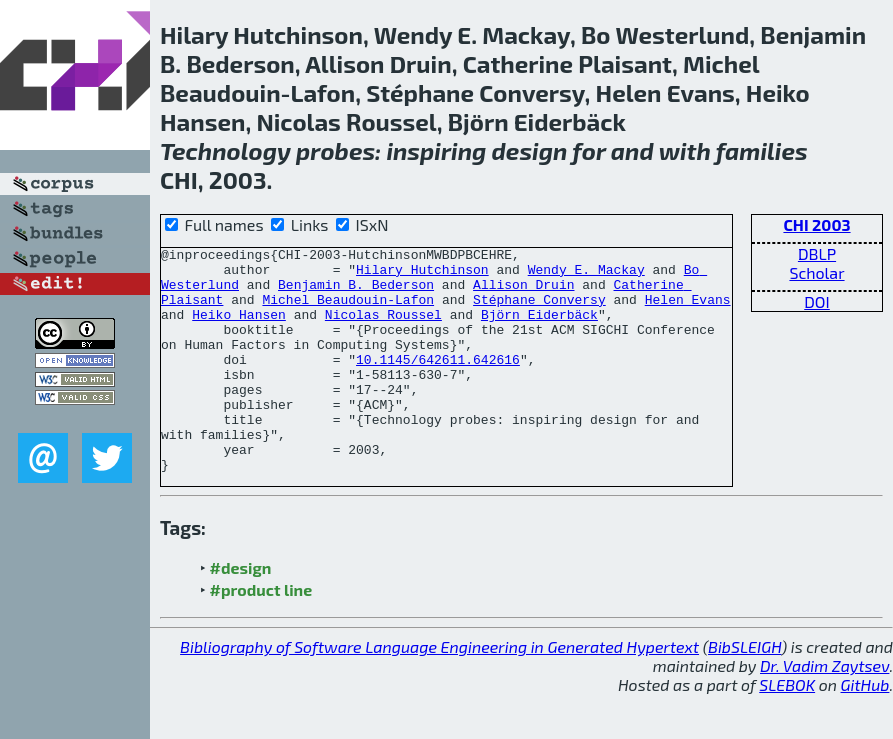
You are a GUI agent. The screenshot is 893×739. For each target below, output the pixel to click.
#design (241, 612)
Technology (225, 150)
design (530, 150)
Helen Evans (688, 311)
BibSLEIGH (744, 691)
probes (335, 150)
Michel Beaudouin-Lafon (348, 311)
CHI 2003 (816, 224)
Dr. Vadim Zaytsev (824, 710)
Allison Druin (523, 293)
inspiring (436, 150)
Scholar (816, 272)
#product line (261, 634)
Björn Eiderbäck (539, 329)
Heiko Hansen (239, 329)
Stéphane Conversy (539, 311)
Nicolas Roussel (383, 329)
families (762, 150)
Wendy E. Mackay (586, 275)
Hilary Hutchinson (422, 275)
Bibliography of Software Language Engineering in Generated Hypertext (439, 691)
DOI (817, 301)
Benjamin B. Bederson (356, 293)
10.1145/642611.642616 (438, 383)
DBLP (817, 253)
